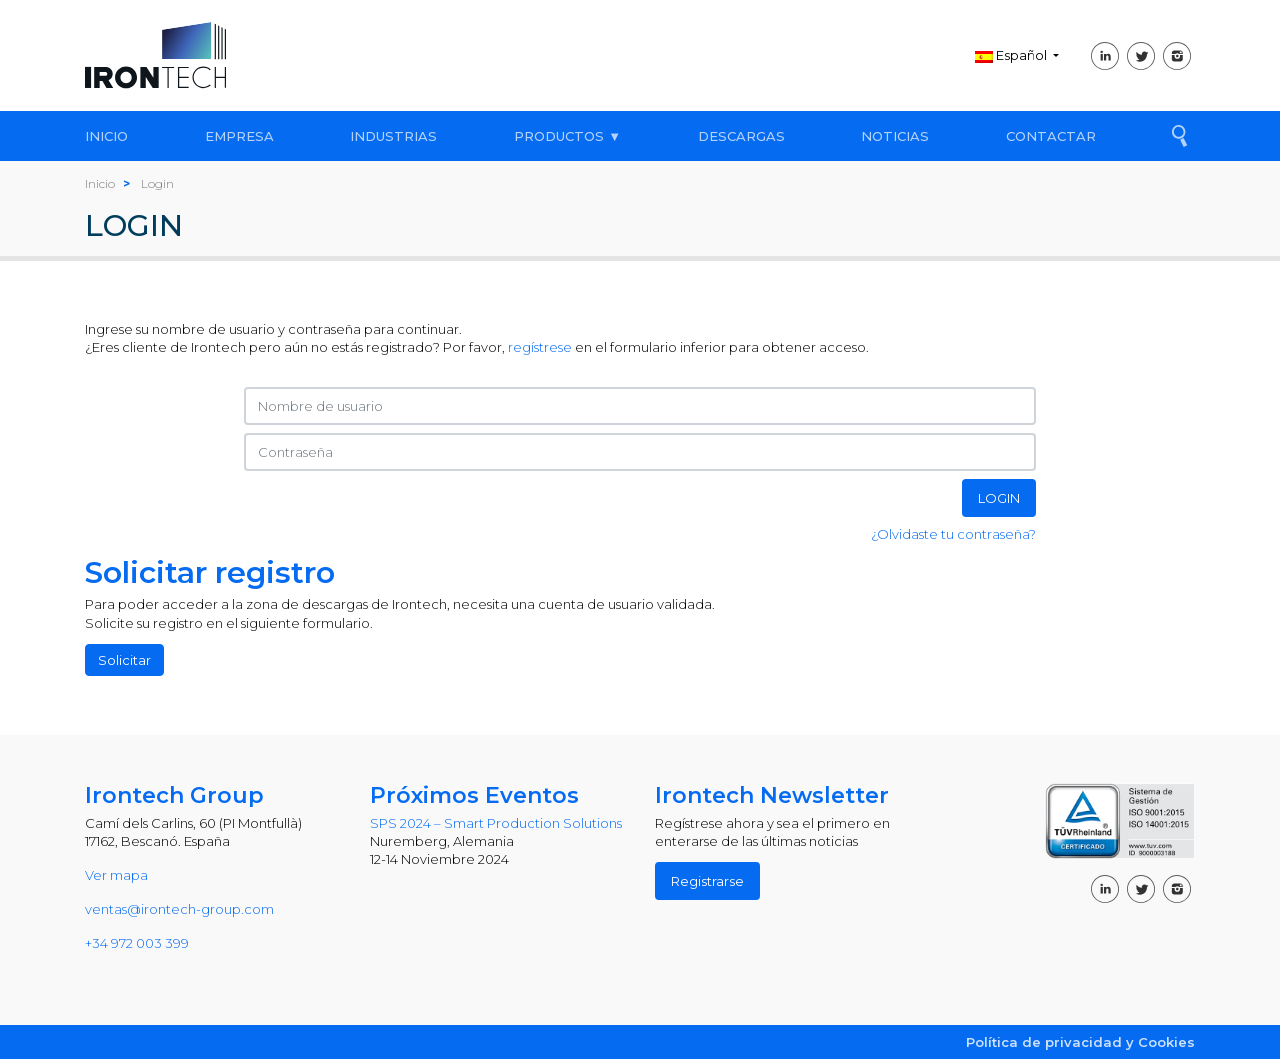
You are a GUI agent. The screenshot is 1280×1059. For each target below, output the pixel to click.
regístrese (540, 347)
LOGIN (999, 498)
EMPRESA (239, 136)
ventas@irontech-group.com (179, 909)
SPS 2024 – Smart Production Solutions (496, 823)
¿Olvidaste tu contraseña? (953, 534)
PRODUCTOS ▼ (567, 136)
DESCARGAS (741, 136)
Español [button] (1012, 55)
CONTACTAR (1051, 136)
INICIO (106, 136)
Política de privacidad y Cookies (1080, 1042)
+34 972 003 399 (137, 943)
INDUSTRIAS (393, 136)
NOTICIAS (895, 136)
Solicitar (124, 660)
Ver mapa (116, 875)
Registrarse (707, 881)
